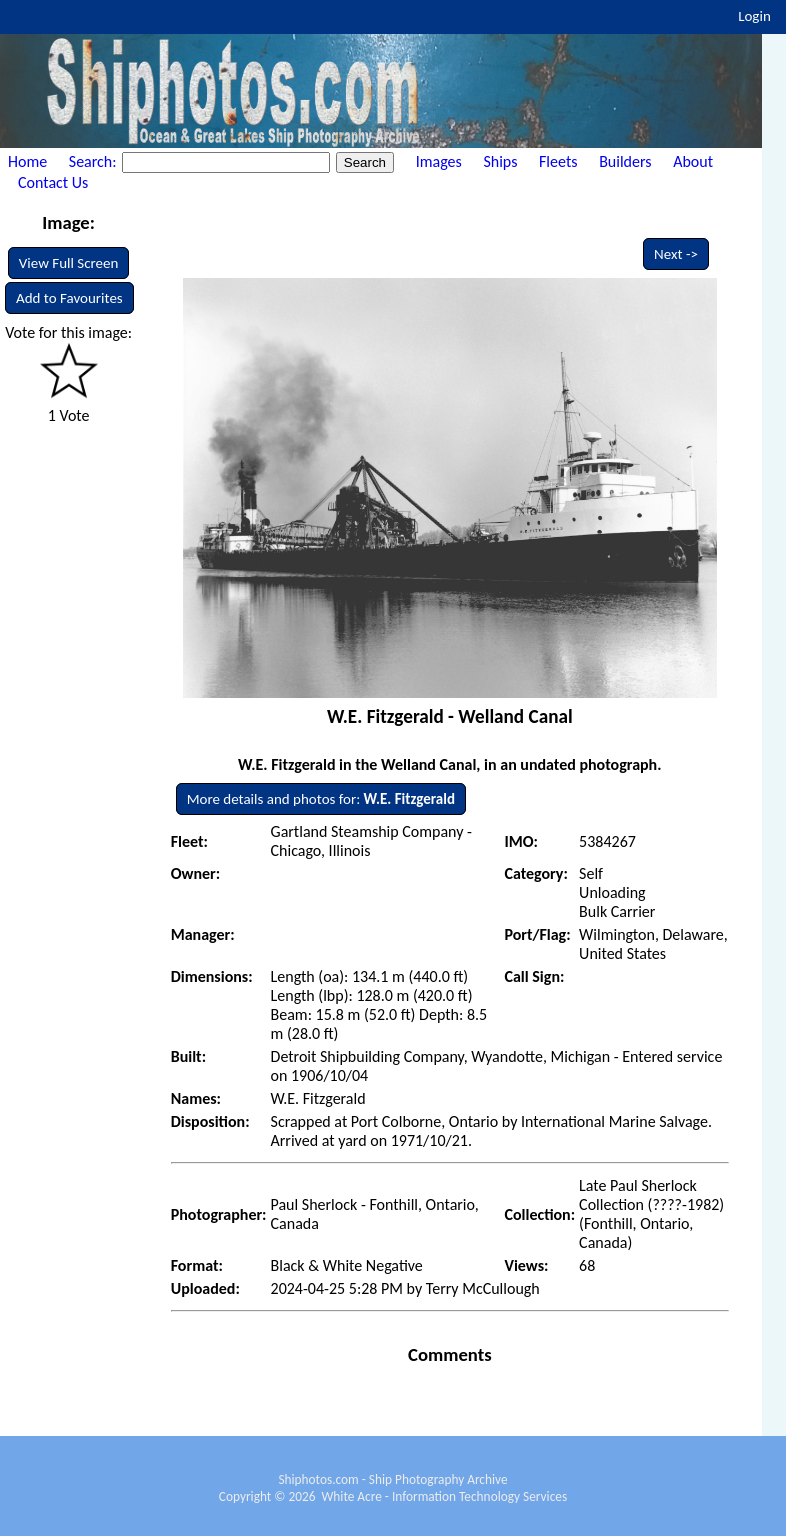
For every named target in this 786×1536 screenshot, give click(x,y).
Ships (500, 161)
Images (439, 161)
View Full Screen (69, 263)
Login (754, 16)
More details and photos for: (321, 799)
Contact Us (53, 182)
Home (27, 161)
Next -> (676, 254)
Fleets (558, 161)
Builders (625, 161)
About (693, 161)
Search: (94, 161)
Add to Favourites (69, 298)
